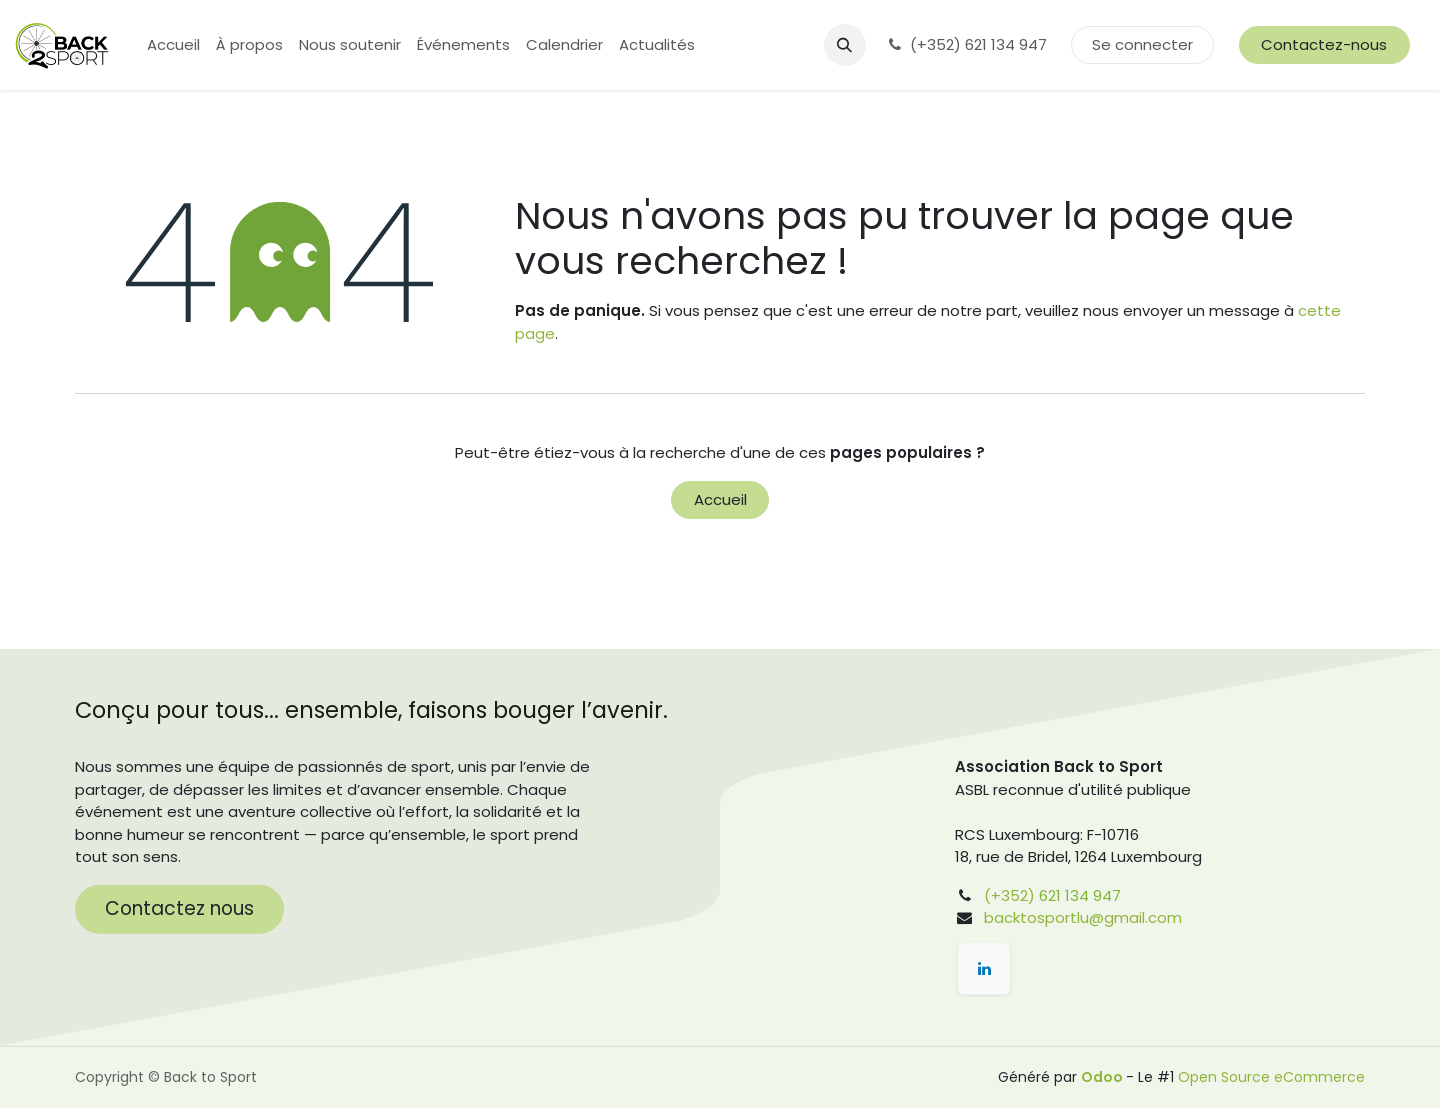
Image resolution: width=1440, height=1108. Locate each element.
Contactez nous (179, 908)
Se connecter (1142, 44)
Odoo (1103, 1077)
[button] (845, 45)
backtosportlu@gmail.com (1083, 917)
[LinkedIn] (984, 969)
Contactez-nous (1324, 44)
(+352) (1009, 895)
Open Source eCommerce (1271, 1077)
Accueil (720, 499)
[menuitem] (173, 45)
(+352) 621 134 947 (968, 44)
